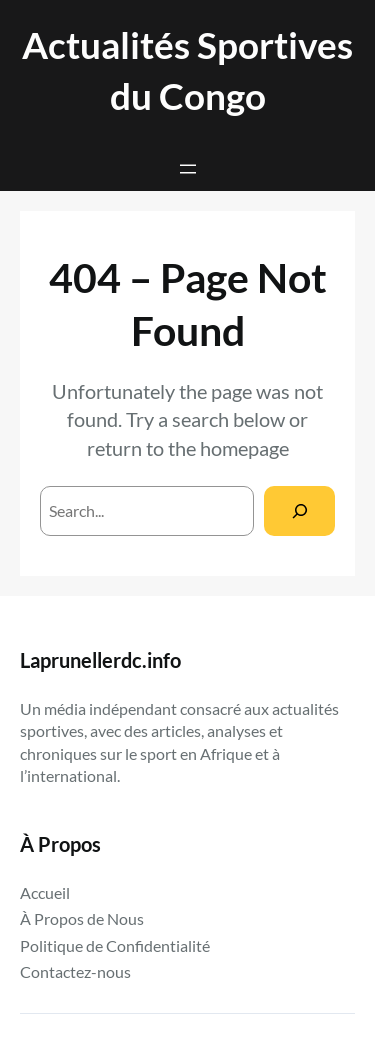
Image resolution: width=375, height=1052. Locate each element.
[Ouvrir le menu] (188, 169)
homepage (244, 448)
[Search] (299, 510)
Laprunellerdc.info (100, 660)
